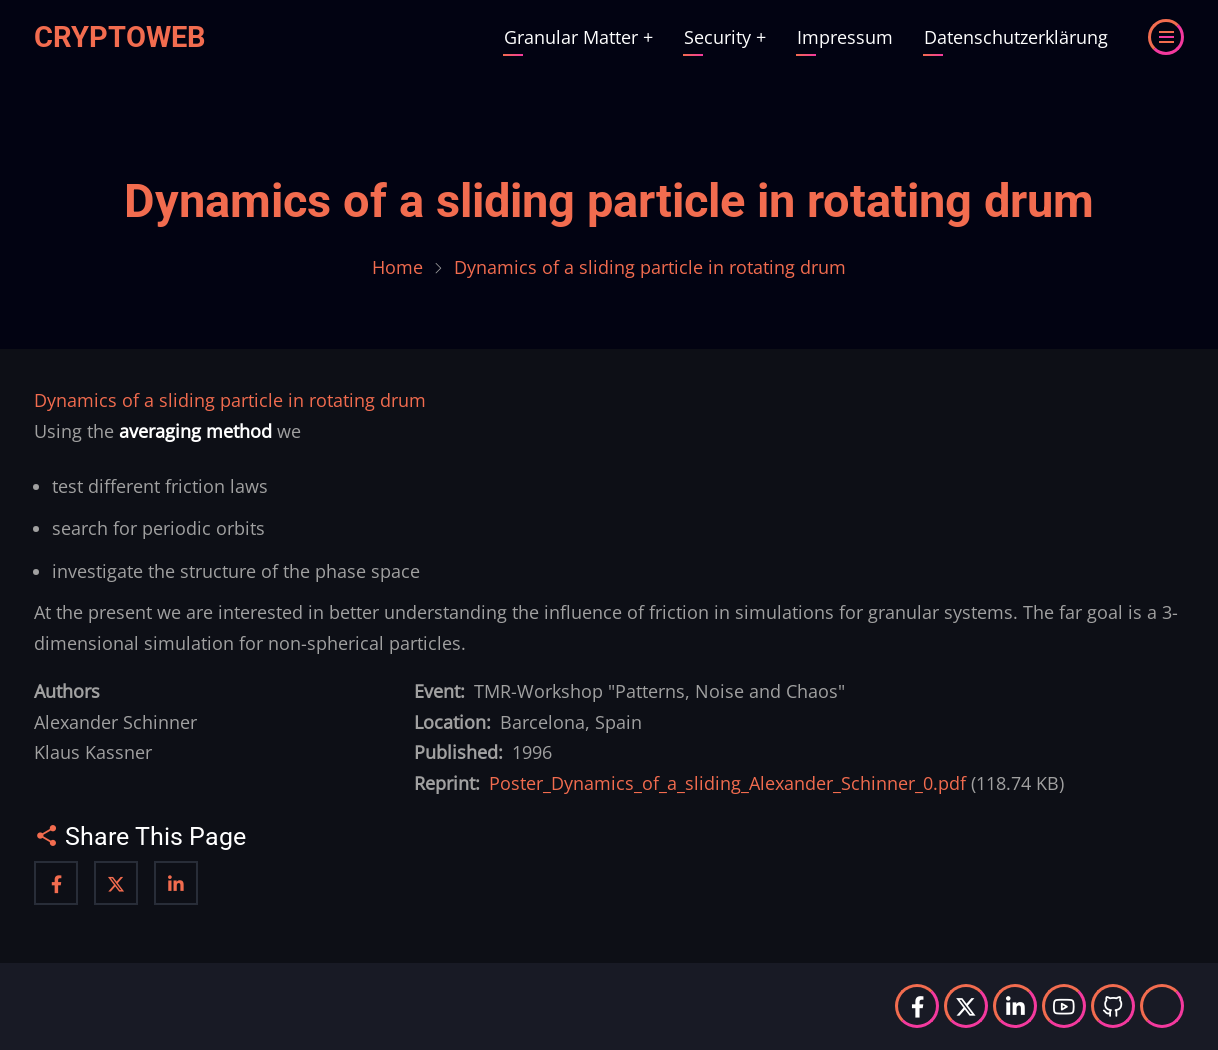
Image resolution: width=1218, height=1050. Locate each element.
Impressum (845, 37)
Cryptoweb (120, 37)
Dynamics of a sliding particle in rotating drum (609, 201)
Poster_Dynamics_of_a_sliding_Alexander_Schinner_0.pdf (727, 783)
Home (397, 267)
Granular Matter (578, 37)
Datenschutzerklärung (1016, 37)
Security (725, 37)
